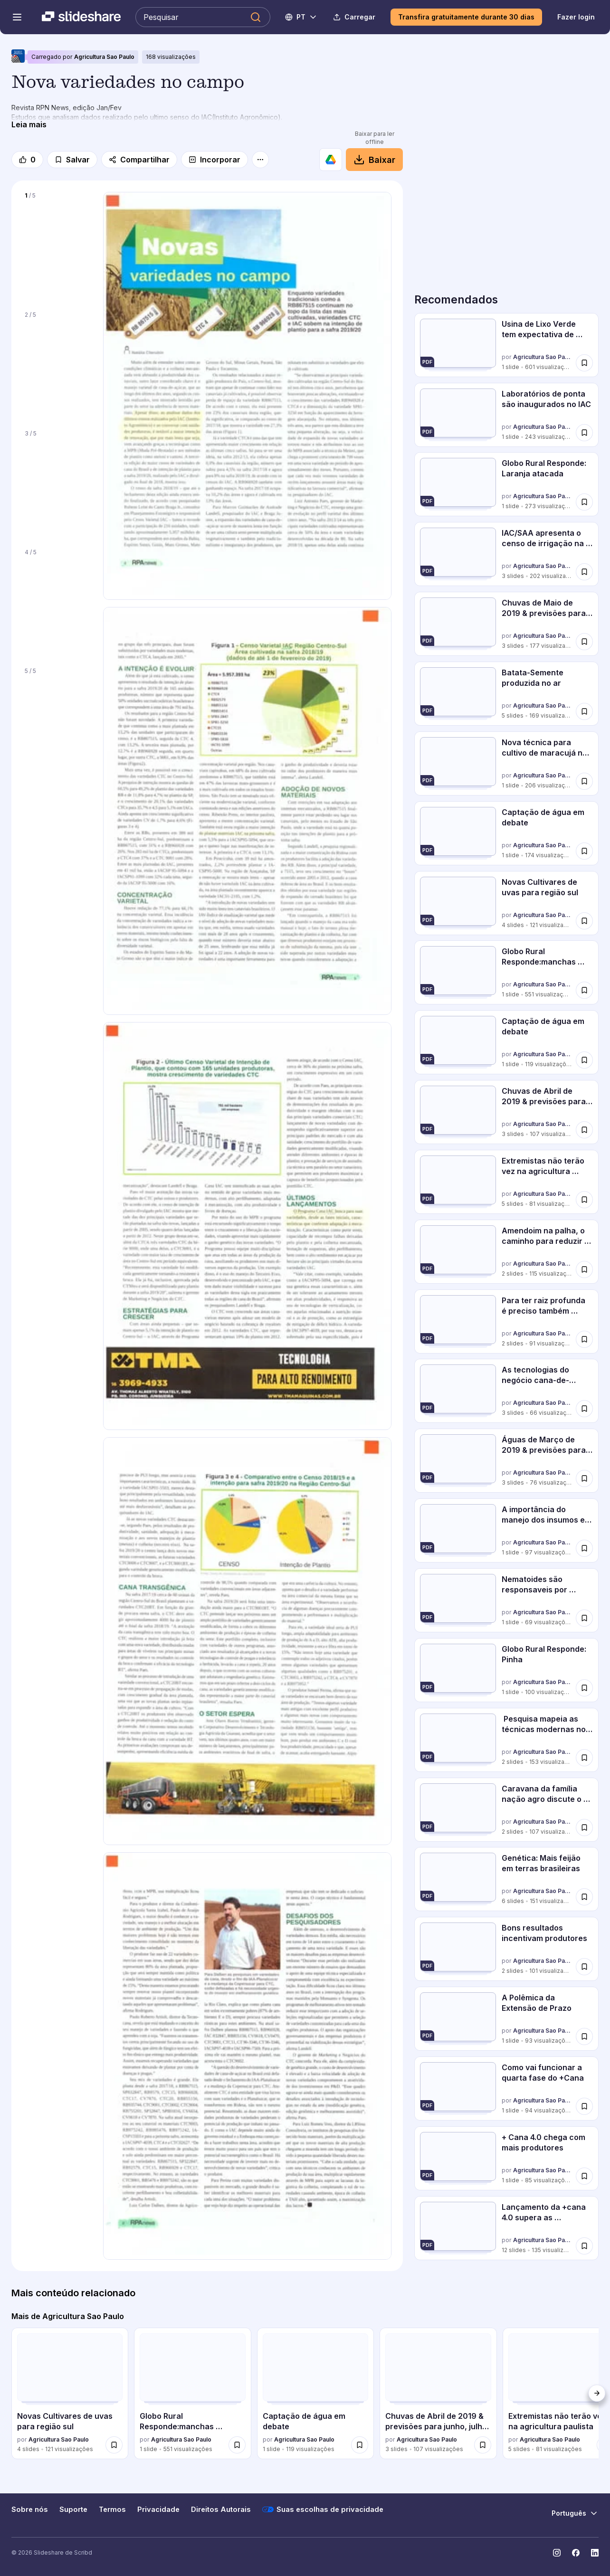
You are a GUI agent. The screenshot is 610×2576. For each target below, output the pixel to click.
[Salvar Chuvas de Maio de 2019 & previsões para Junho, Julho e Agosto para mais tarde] (584, 641)
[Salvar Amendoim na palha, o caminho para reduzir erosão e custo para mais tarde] (584, 1269)
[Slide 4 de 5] (57, 602)
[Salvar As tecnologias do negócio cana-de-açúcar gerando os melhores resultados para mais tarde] (584, 1408)
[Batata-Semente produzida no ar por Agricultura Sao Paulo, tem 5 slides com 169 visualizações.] (506, 693)
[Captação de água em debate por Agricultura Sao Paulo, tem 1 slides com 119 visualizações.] (506, 1042)
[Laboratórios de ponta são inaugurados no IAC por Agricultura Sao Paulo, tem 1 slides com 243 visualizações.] (506, 415)
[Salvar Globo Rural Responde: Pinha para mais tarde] (584, 1687)
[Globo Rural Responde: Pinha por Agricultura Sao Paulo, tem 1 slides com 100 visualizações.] (506, 1670)
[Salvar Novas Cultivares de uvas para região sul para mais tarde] (584, 920)
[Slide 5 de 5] (57, 721)
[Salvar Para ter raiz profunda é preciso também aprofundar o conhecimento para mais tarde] (584, 1338)
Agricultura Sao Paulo (104, 56)
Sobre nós (29, 2509)
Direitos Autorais (221, 2509)
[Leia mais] (29, 124)
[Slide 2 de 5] (57, 364)
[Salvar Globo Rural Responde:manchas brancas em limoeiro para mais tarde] (584, 990)
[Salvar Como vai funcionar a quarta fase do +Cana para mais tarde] (584, 2106)
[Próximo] (596, 2393)
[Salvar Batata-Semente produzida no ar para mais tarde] (584, 711)
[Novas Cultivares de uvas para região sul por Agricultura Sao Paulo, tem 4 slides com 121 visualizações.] (506, 903)
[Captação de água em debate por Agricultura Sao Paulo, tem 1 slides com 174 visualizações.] (506, 833)
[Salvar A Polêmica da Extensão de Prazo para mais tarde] (584, 2036)
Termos (112, 2509)
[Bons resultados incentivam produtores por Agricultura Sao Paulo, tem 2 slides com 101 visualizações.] (506, 1949)
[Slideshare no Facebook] (576, 2553)
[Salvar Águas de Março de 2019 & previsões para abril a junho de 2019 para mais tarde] (584, 1478)
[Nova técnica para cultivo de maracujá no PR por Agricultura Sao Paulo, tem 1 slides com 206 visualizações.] (506, 763)
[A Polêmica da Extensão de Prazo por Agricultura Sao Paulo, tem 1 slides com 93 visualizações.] (506, 2019)
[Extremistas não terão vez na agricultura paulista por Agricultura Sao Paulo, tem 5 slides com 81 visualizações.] (506, 1182)
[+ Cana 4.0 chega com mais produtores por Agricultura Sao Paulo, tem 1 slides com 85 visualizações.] (506, 2158)
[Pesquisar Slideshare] (203, 17)
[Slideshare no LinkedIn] (595, 2553)
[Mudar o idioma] (301, 17)
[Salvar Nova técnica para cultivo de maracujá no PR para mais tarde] (584, 781)
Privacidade (158, 2509)
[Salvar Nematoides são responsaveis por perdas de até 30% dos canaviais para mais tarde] (584, 1618)
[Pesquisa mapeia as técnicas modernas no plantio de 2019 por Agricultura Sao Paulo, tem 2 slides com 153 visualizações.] (506, 1740)
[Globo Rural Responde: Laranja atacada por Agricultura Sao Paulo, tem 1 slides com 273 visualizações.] (506, 484)
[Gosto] (27, 159)
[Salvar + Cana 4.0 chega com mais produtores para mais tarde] (584, 2176)
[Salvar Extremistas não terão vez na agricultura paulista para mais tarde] (584, 1199)
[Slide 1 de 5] (57, 245)
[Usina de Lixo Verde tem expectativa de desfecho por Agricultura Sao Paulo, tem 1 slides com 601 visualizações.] (506, 345)
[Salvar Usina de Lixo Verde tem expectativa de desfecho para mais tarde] (584, 362)
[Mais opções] (260, 159)
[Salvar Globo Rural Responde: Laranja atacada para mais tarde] (584, 502)
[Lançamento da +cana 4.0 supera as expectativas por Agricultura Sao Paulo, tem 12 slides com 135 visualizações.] (506, 2228)
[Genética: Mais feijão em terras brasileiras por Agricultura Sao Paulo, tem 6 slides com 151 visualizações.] (506, 1879)
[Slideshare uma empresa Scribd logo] (81, 17)
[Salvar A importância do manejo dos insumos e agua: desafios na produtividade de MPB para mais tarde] (584, 1548)
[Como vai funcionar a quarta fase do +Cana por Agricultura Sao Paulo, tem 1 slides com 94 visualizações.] (506, 2088)
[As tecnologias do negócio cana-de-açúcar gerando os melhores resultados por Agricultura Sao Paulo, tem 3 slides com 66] (506, 1391)
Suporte (73, 2509)
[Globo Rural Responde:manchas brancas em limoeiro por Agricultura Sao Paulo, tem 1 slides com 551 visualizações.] (506, 972)
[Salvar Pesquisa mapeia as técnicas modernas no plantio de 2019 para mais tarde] (584, 1757)
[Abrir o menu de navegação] (17, 17)
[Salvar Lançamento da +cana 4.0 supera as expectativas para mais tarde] (584, 2245)
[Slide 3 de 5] (57, 483)
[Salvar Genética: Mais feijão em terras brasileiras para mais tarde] (584, 1896)
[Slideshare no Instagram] (557, 2553)
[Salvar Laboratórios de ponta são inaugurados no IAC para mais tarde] (584, 432)
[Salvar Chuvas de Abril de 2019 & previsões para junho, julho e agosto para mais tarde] (584, 1129)
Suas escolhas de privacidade (322, 2509)
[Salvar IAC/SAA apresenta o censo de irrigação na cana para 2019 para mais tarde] (584, 571)
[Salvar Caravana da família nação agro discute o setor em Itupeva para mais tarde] (584, 1827)
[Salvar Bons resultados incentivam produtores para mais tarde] (584, 1966)
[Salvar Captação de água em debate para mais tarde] (584, 851)
